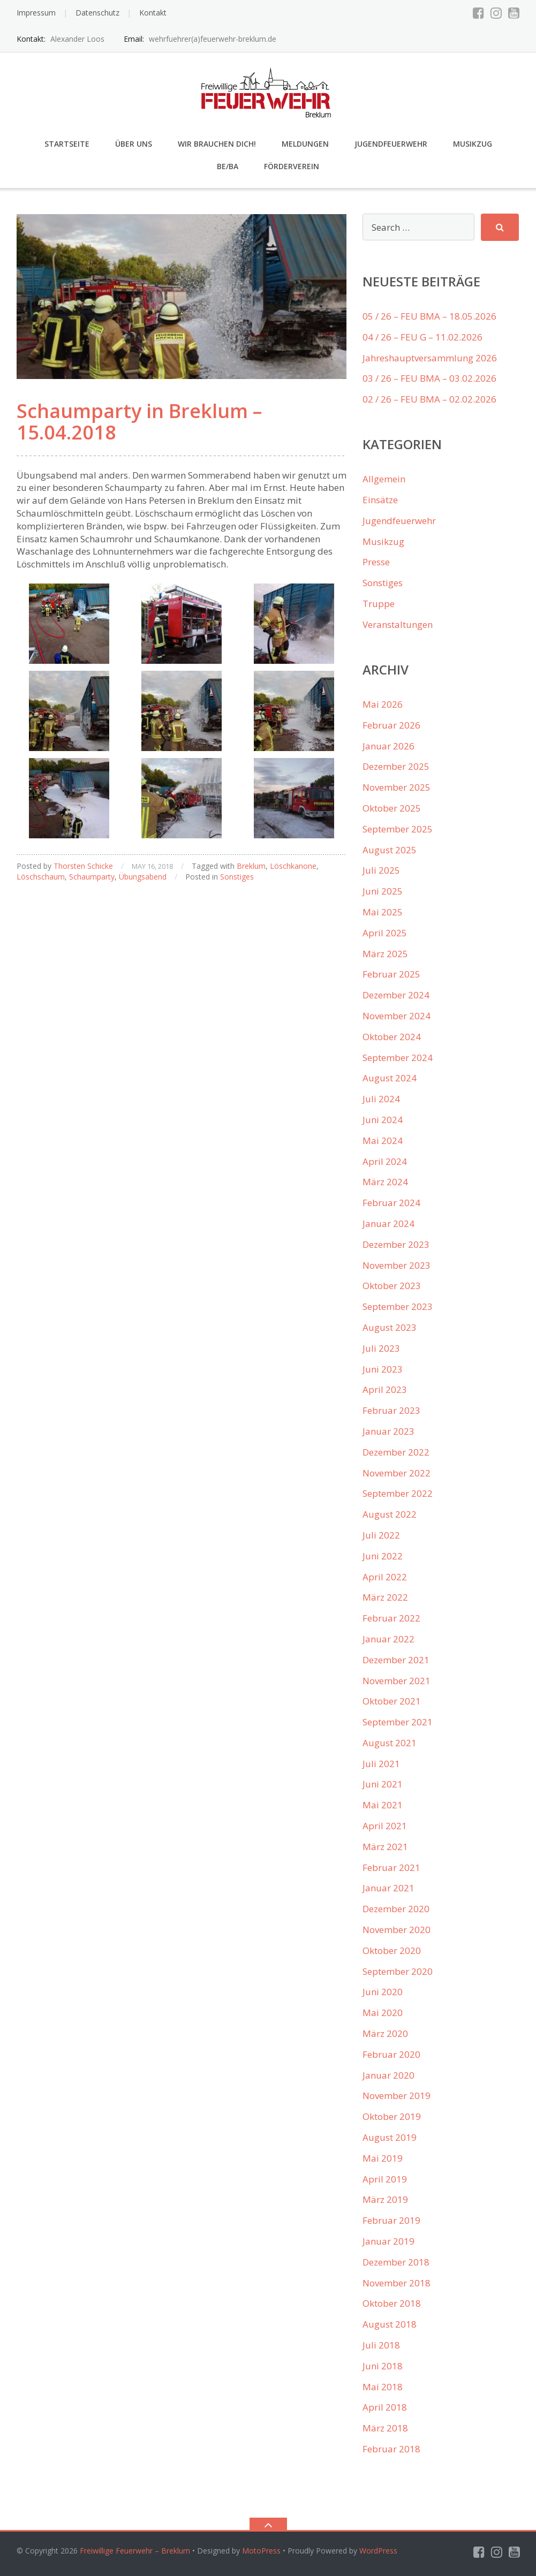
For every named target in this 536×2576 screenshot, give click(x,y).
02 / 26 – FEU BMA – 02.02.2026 (429, 399)
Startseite (66, 144)
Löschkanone (293, 866)
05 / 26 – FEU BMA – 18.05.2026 (429, 316)
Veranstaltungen (398, 624)
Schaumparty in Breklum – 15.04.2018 (139, 421)
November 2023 (397, 1265)
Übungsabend (143, 877)
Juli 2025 (381, 870)
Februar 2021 (391, 1867)
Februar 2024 (391, 1202)
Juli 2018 (381, 2345)
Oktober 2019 (392, 2116)
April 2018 (385, 2407)
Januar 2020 (388, 2075)
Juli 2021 (381, 1763)
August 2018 (390, 2324)
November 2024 (397, 1016)
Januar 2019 (388, 2241)
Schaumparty (92, 877)
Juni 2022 (383, 1556)
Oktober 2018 (392, 2303)
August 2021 (390, 1743)
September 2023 (398, 1306)
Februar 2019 (391, 2220)
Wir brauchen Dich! (217, 144)
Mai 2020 (383, 2012)
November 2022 (397, 1473)
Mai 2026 (383, 704)
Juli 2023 (381, 1348)
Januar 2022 (388, 1639)
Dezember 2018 (396, 2262)
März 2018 (385, 2428)
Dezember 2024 (396, 995)
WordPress (378, 2550)
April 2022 (385, 1577)
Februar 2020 (391, 2054)
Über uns (133, 144)
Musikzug (472, 144)
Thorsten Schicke (83, 866)
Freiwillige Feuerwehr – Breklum (135, 2550)
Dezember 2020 (396, 1909)
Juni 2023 (383, 1369)
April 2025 (385, 933)
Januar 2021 (388, 1888)
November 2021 (397, 1681)
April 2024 (385, 1161)
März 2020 (385, 2033)
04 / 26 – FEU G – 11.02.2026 (422, 337)
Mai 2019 (383, 2158)
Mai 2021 (383, 1805)
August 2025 (390, 850)
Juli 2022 (381, 1535)
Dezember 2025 (396, 766)
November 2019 (397, 2095)
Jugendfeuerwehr (390, 144)
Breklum (251, 866)
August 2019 (390, 2137)
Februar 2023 (391, 1410)
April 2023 (385, 1389)
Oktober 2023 (392, 1285)
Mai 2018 (383, 2387)
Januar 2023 (388, 1431)
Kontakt (153, 12)
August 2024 (390, 1078)
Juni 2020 (383, 1992)
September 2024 (398, 1057)
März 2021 (385, 1846)
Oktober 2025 (392, 808)
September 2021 (398, 1722)
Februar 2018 (391, 2449)
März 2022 (385, 1597)
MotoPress (261, 2550)
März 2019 (385, 2199)
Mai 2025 (383, 912)
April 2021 (385, 1826)
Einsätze (380, 500)
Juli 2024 (381, 1099)
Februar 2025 (391, 974)
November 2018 (397, 2283)
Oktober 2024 (392, 1037)
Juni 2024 (383, 1119)
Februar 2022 (391, 1618)
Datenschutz (97, 12)
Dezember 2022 (396, 1452)
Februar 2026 (391, 725)
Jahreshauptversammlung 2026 (430, 358)
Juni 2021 (383, 1784)
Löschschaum (41, 877)
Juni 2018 (383, 2366)
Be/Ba (227, 166)
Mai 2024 (383, 1140)
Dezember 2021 (396, 1660)
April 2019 (385, 2179)
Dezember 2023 (396, 1244)
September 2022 (398, 1493)
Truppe (379, 603)
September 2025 (398, 829)
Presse (376, 562)
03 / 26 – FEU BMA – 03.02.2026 (429, 378)
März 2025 (385, 954)
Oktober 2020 (392, 1950)
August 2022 (390, 1514)
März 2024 (385, 1182)
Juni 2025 (383, 891)
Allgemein (384, 479)
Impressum (36, 12)
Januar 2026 (388, 746)
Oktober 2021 (392, 1701)
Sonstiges (237, 877)
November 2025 (397, 787)
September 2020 (398, 1971)
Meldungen (305, 144)
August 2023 (390, 1327)
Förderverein (291, 166)
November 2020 (397, 1929)
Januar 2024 (388, 1223)
